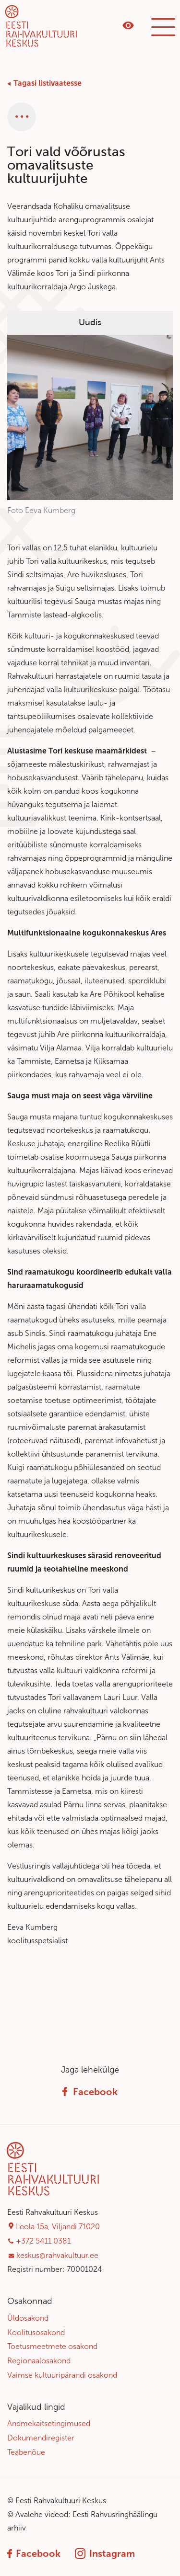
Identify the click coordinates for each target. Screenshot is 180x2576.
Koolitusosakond (36, 2332)
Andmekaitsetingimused (48, 2423)
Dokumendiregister (40, 2437)
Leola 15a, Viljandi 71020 (58, 2226)
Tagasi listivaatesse (47, 83)
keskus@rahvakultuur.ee (57, 2255)
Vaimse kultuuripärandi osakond (62, 2375)
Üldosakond (27, 2318)
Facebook (90, 2091)
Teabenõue (26, 2452)
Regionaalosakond (39, 2360)
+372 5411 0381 (43, 2240)
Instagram (105, 2553)
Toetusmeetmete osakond (52, 2346)
